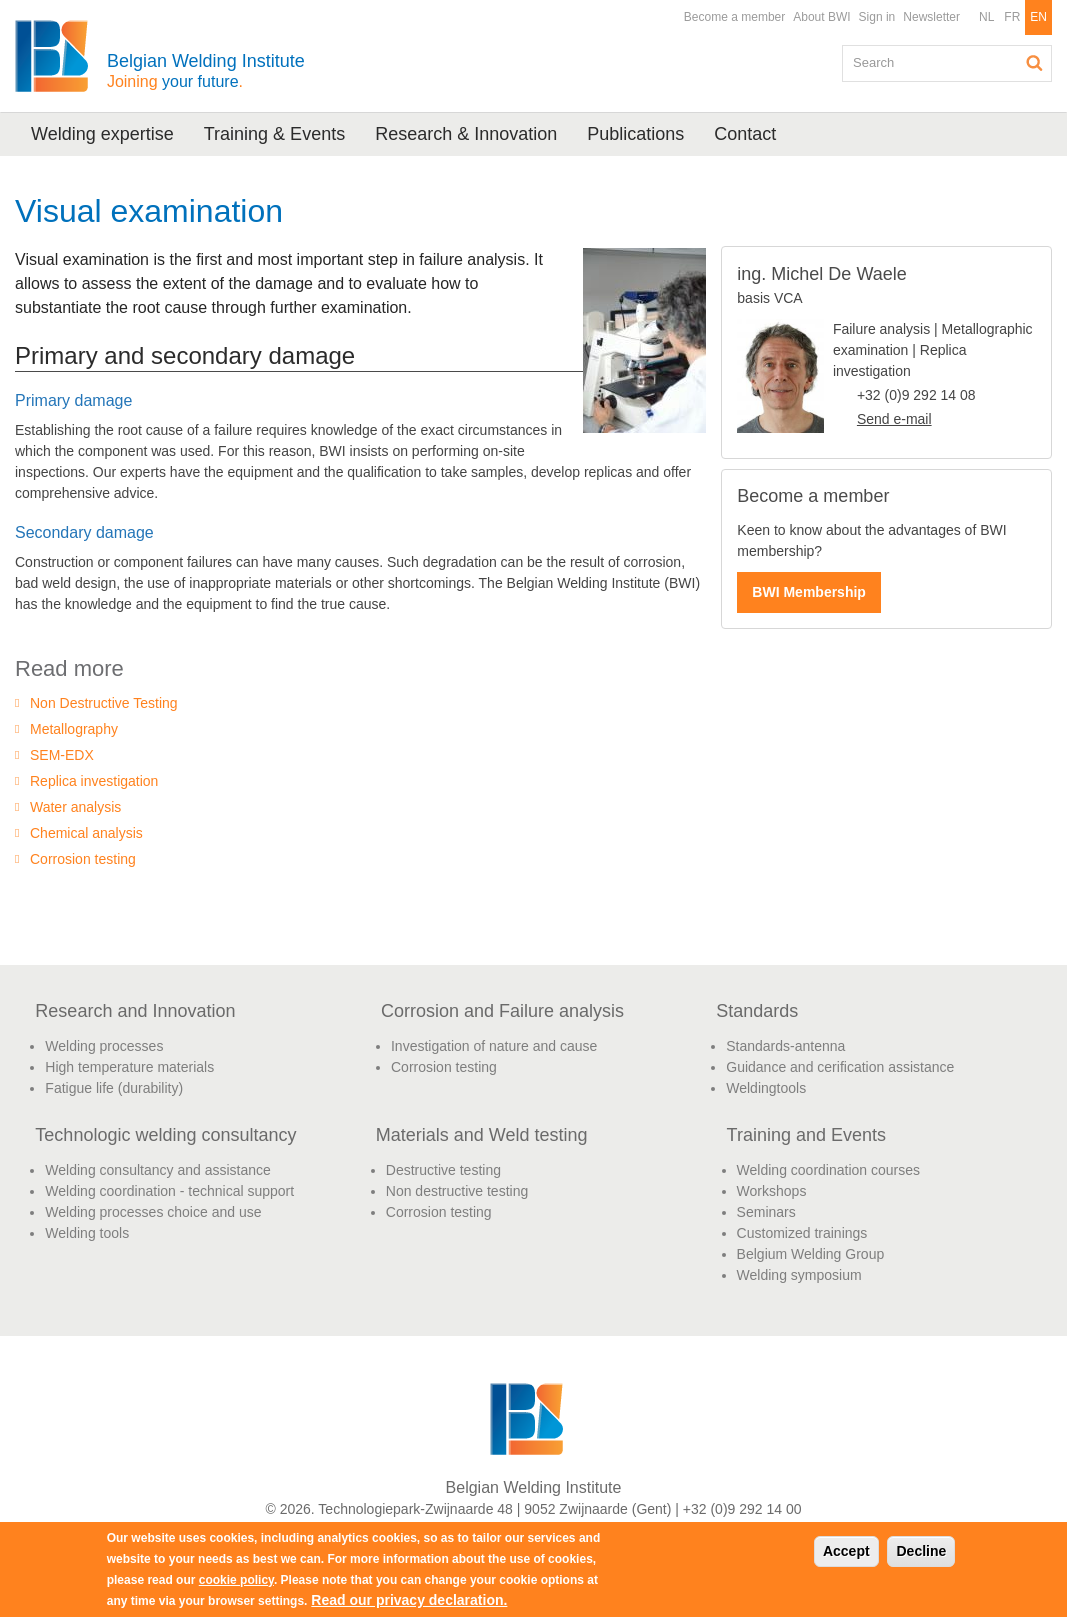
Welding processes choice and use (153, 1212)
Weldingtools (766, 1088)
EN (1038, 17)
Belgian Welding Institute (206, 70)
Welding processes (104, 1046)
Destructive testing (443, 1170)
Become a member (734, 17)
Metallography (74, 729)
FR (1012, 17)
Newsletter (931, 17)
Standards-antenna (785, 1046)
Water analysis (75, 807)
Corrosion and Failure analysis (502, 1011)
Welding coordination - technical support (169, 1191)
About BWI (821, 17)
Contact (745, 134)
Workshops (772, 1191)
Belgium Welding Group (811, 1254)
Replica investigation (94, 781)
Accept (846, 1551)
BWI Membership (809, 592)
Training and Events (806, 1135)
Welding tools (87, 1233)
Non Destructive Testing (104, 703)
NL (986, 17)
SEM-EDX (62, 755)
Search (1035, 63)
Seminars (766, 1212)
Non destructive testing (457, 1191)
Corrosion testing (83, 859)
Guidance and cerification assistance (840, 1067)
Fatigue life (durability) (114, 1088)
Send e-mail (894, 419)
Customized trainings (802, 1233)
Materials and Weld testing (482, 1135)
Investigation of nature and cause (494, 1046)
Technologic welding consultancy (165, 1135)
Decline (921, 1551)
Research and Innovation (135, 1011)
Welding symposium (799, 1275)
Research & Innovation (466, 134)
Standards (757, 1011)
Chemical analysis (86, 833)
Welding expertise (102, 134)
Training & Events (274, 134)
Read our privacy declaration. (409, 1600)
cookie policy (236, 1580)
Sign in (877, 17)
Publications (635, 134)
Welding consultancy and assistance (157, 1170)
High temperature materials (129, 1067)
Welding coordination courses (828, 1170)
